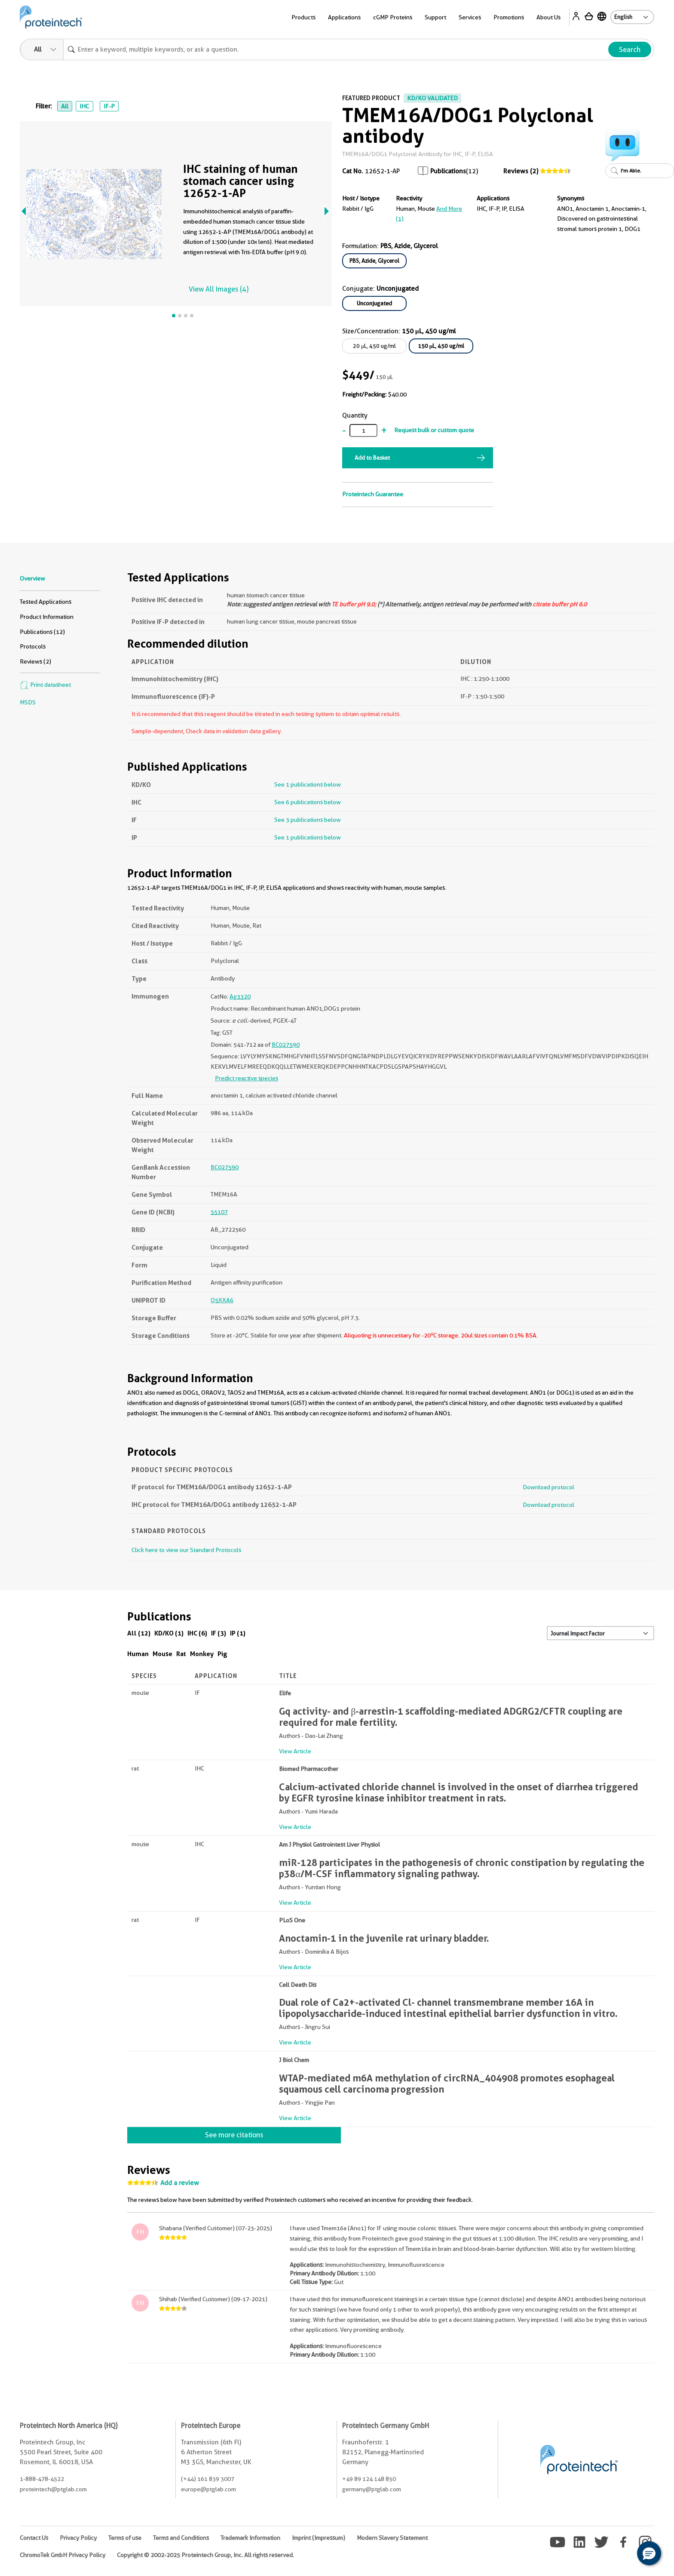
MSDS (28, 702)
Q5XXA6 (222, 1300)
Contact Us (34, 2537)
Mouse (162, 1654)
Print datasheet (45, 684)
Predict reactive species (246, 1078)
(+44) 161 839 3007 (207, 2478)
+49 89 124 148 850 (369, 2478)
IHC (84, 106)
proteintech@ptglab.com (53, 2489)
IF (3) (218, 1633)
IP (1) (237, 1633)
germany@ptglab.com (371, 2489)
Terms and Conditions (181, 2537)
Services (470, 17)
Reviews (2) (520, 171)
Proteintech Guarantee (372, 494)
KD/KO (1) (169, 1633)
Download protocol (548, 1487)
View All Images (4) (218, 289)
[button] (649, 2553)
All (64, 106)
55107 (219, 1211)
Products (303, 17)
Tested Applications (45, 601)
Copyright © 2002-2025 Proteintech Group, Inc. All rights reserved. (205, 2554)
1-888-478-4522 (42, 2478)
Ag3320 (240, 996)
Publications (448, 171)
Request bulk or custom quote (434, 430)
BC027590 (286, 1044)
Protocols (33, 646)
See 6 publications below (307, 802)
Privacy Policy (78, 2537)
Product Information (47, 616)
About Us (548, 17)
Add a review (179, 2183)
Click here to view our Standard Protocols (186, 1549)
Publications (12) (42, 631)
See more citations (234, 2135)
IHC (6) (197, 1633)
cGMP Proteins (392, 17)
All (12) (138, 1633)
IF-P (109, 106)
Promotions (508, 17)
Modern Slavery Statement (392, 2537)
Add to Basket (372, 457)
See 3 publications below (307, 819)
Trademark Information (250, 2537)
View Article (295, 1751)
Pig (222, 1654)
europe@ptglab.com (208, 2489)
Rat (181, 1654)
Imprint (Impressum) (318, 2537)
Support (435, 17)
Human (138, 1654)
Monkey (202, 1654)
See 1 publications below (307, 784)
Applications (344, 17)
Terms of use (124, 2537)
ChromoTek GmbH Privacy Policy (62, 2554)
